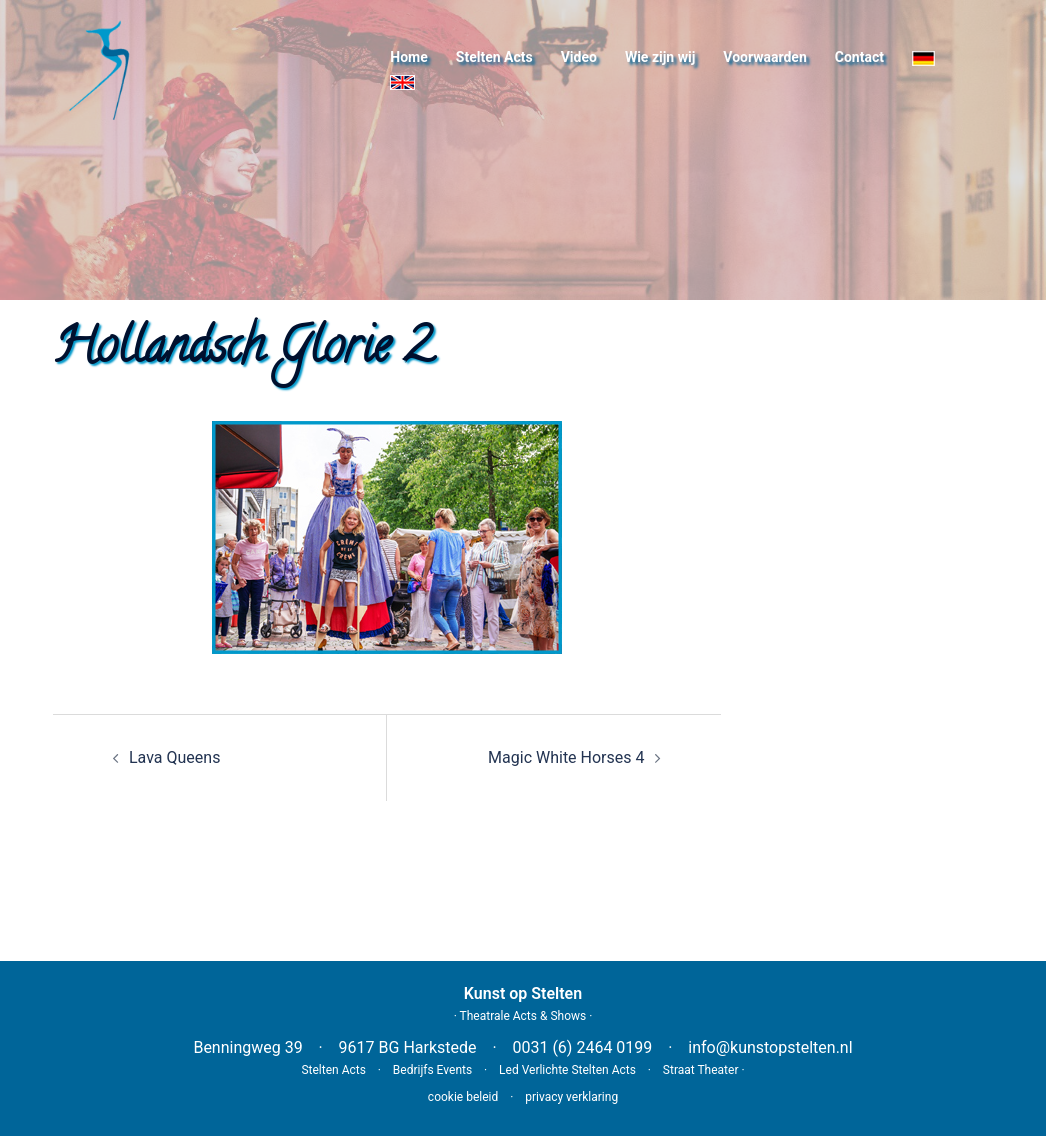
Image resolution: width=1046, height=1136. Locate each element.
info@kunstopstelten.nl (770, 1047)
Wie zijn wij (660, 57)
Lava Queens (174, 757)
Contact (859, 57)
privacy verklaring (571, 1097)
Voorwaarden (764, 57)
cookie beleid (463, 1097)
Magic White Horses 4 (566, 757)
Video (579, 57)
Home (408, 57)
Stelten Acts (494, 57)
